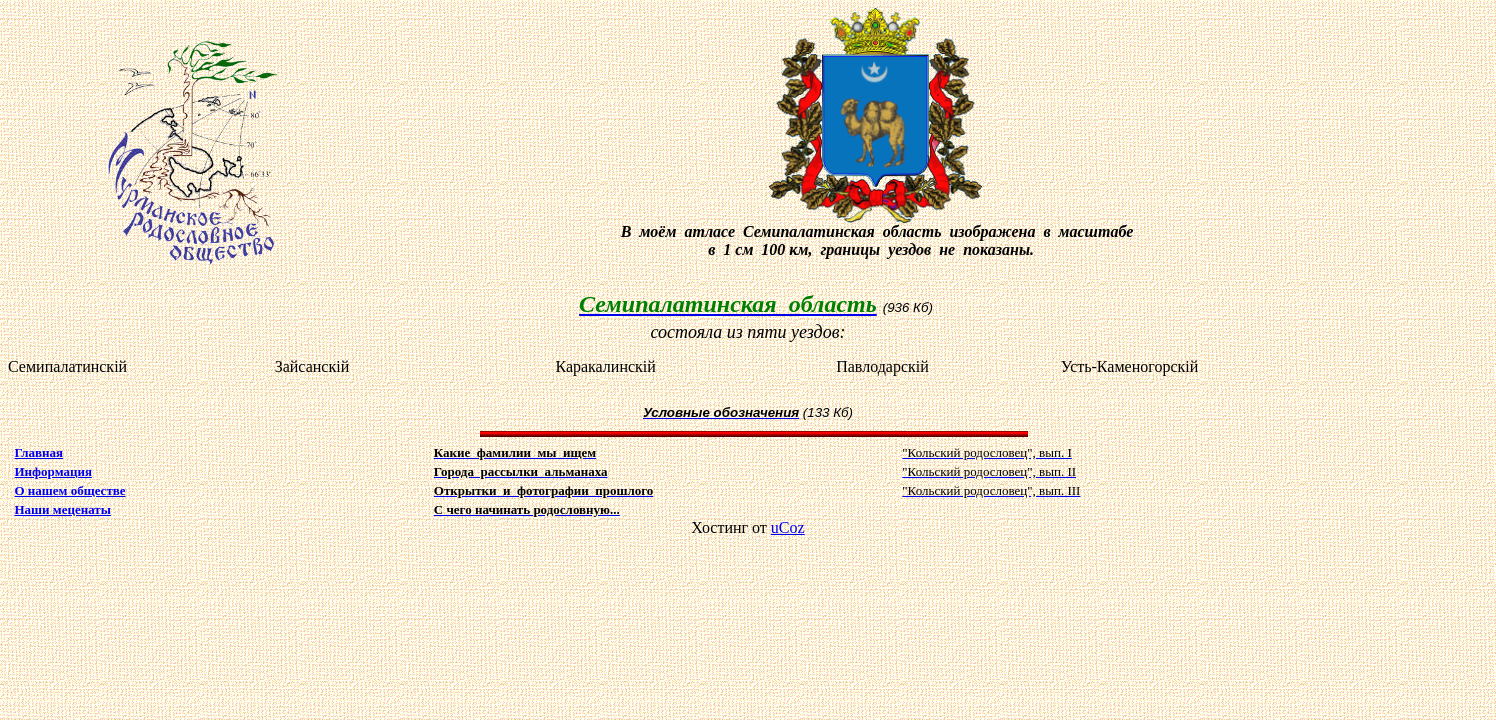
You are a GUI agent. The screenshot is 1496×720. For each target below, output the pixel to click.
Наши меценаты (63, 509)
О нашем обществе (70, 490)
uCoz (788, 527)
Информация (53, 471)
